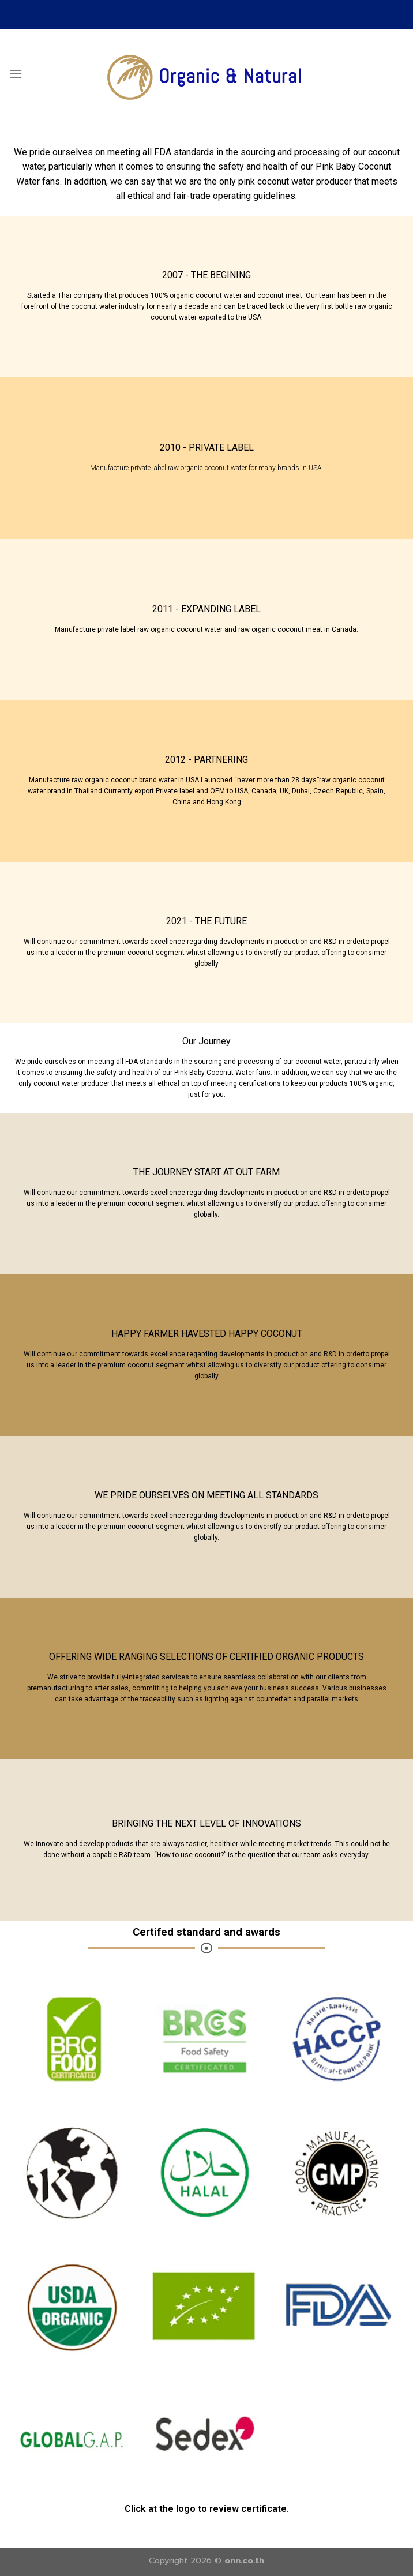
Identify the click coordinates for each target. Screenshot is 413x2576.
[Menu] (15, 73)
